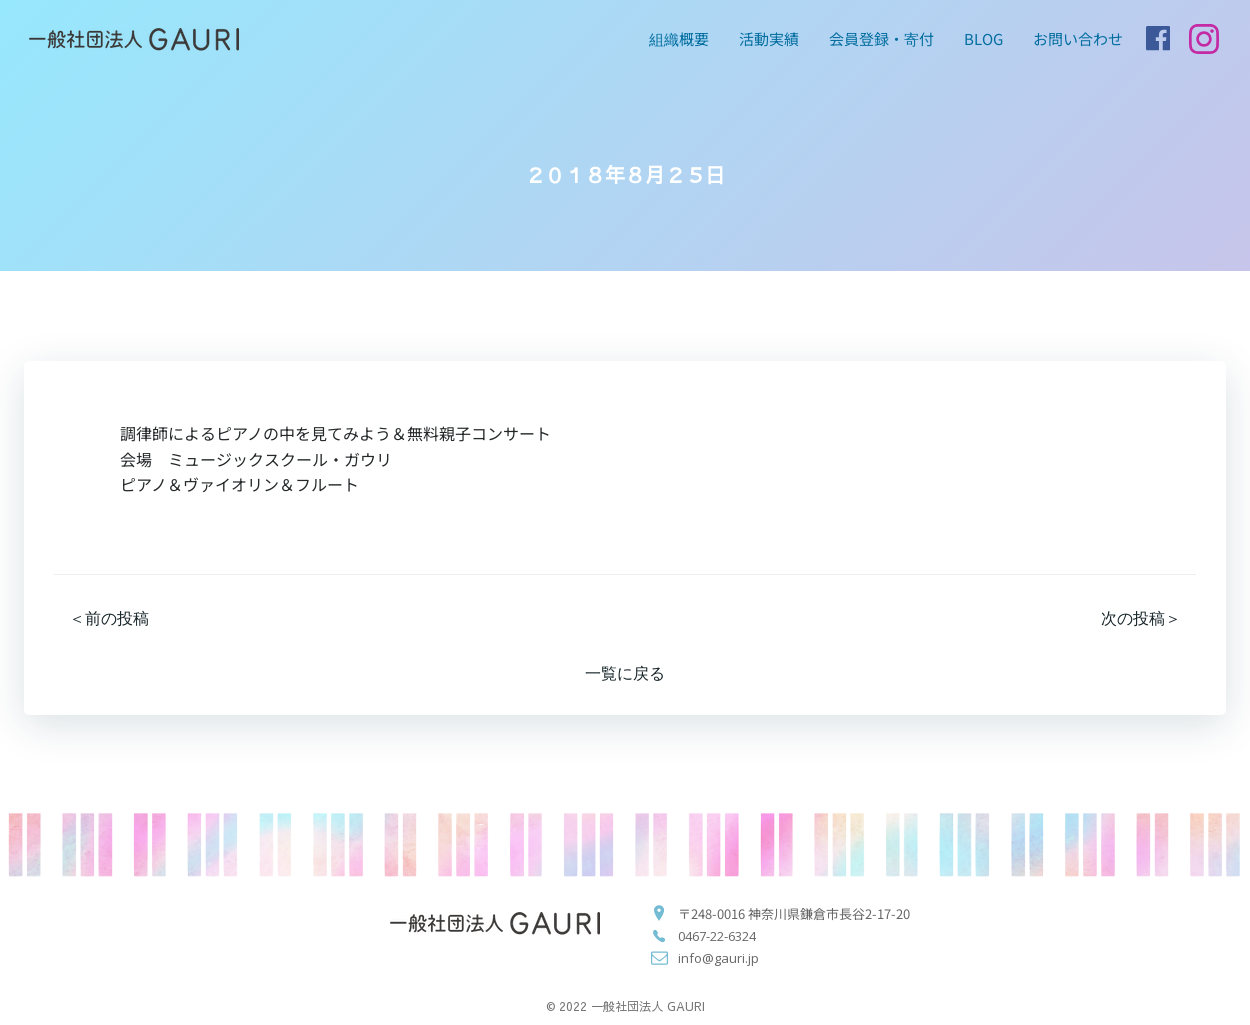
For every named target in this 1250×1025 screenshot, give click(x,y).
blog (983, 38)
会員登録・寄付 (881, 38)
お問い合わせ (1078, 38)
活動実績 (769, 38)
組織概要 (679, 38)
